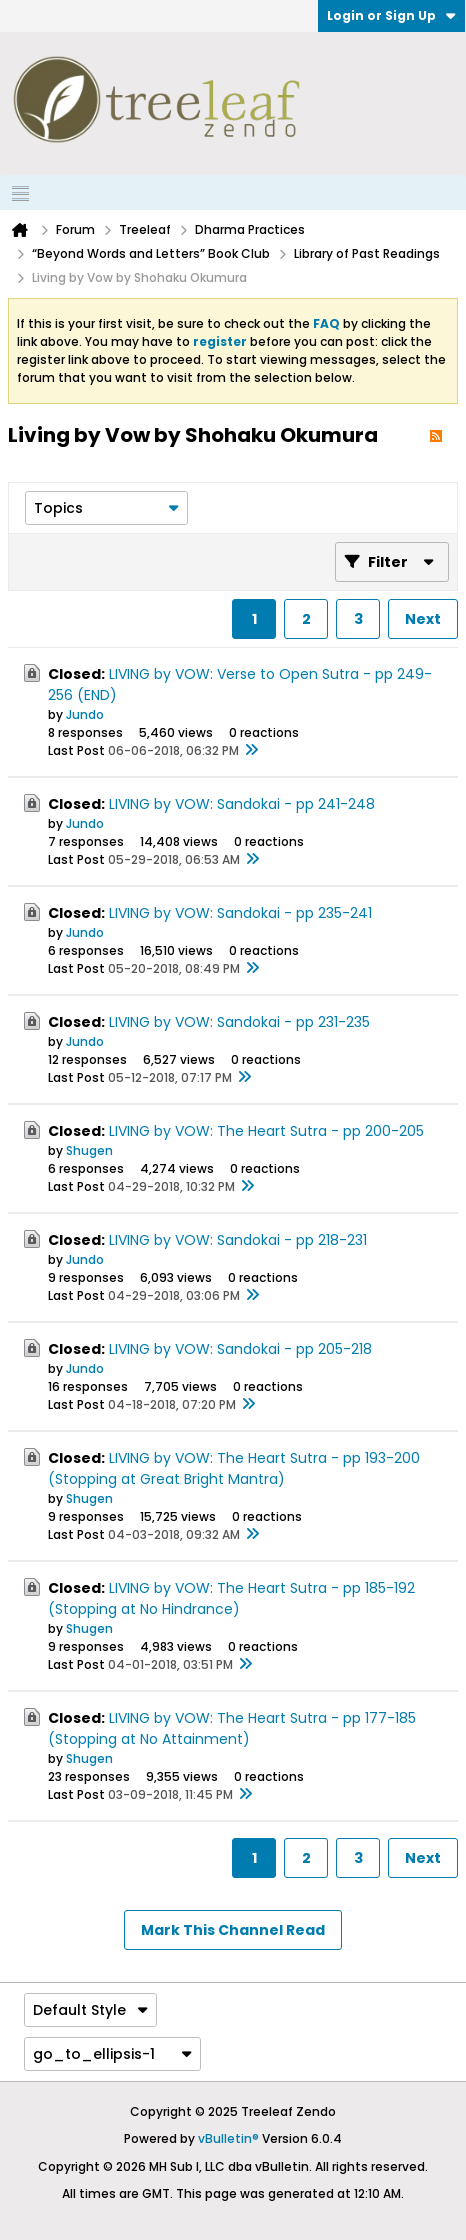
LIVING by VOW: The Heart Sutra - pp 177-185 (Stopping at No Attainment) (232, 1728)
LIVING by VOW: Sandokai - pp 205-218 (240, 1349)
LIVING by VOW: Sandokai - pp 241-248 (242, 804)
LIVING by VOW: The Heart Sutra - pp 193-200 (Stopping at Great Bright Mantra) (234, 1468)
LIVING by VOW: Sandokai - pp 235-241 (240, 913)
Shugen (89, 1150)
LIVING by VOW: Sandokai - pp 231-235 (239, 1022)
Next (423, 619)
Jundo (85, 714)
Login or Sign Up (391, 15)
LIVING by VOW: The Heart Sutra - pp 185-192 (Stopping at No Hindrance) (231, 1598)
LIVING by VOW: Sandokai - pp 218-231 (238, 1240)
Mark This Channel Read (233, 1930)
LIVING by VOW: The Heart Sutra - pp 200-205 (266, 1131)
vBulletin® (228, 2138)
